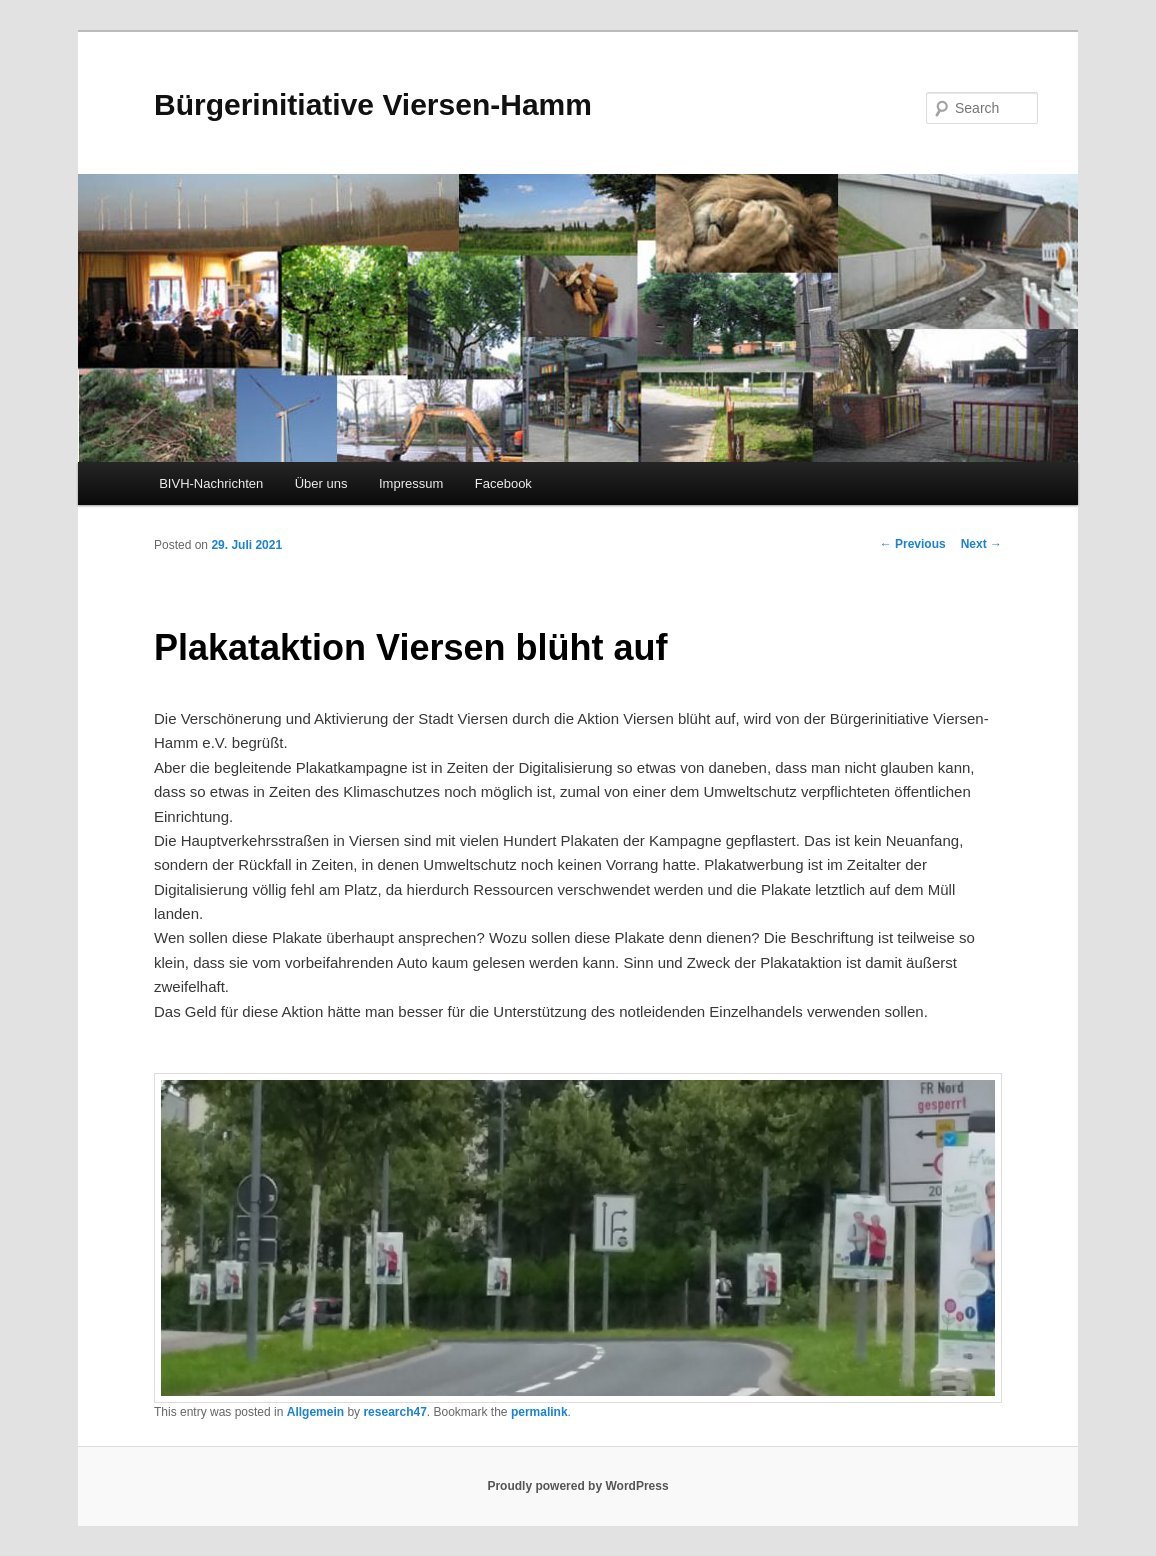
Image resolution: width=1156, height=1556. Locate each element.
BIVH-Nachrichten (211, 483)
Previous (913, 544)
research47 (394, 1412)
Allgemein (315, 1412)
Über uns (321, 483)
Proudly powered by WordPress (577, 1486)
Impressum (411, 483)
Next (981, 544)
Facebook (503, 483)
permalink (539, 1412)
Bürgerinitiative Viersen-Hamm (373, 104)
